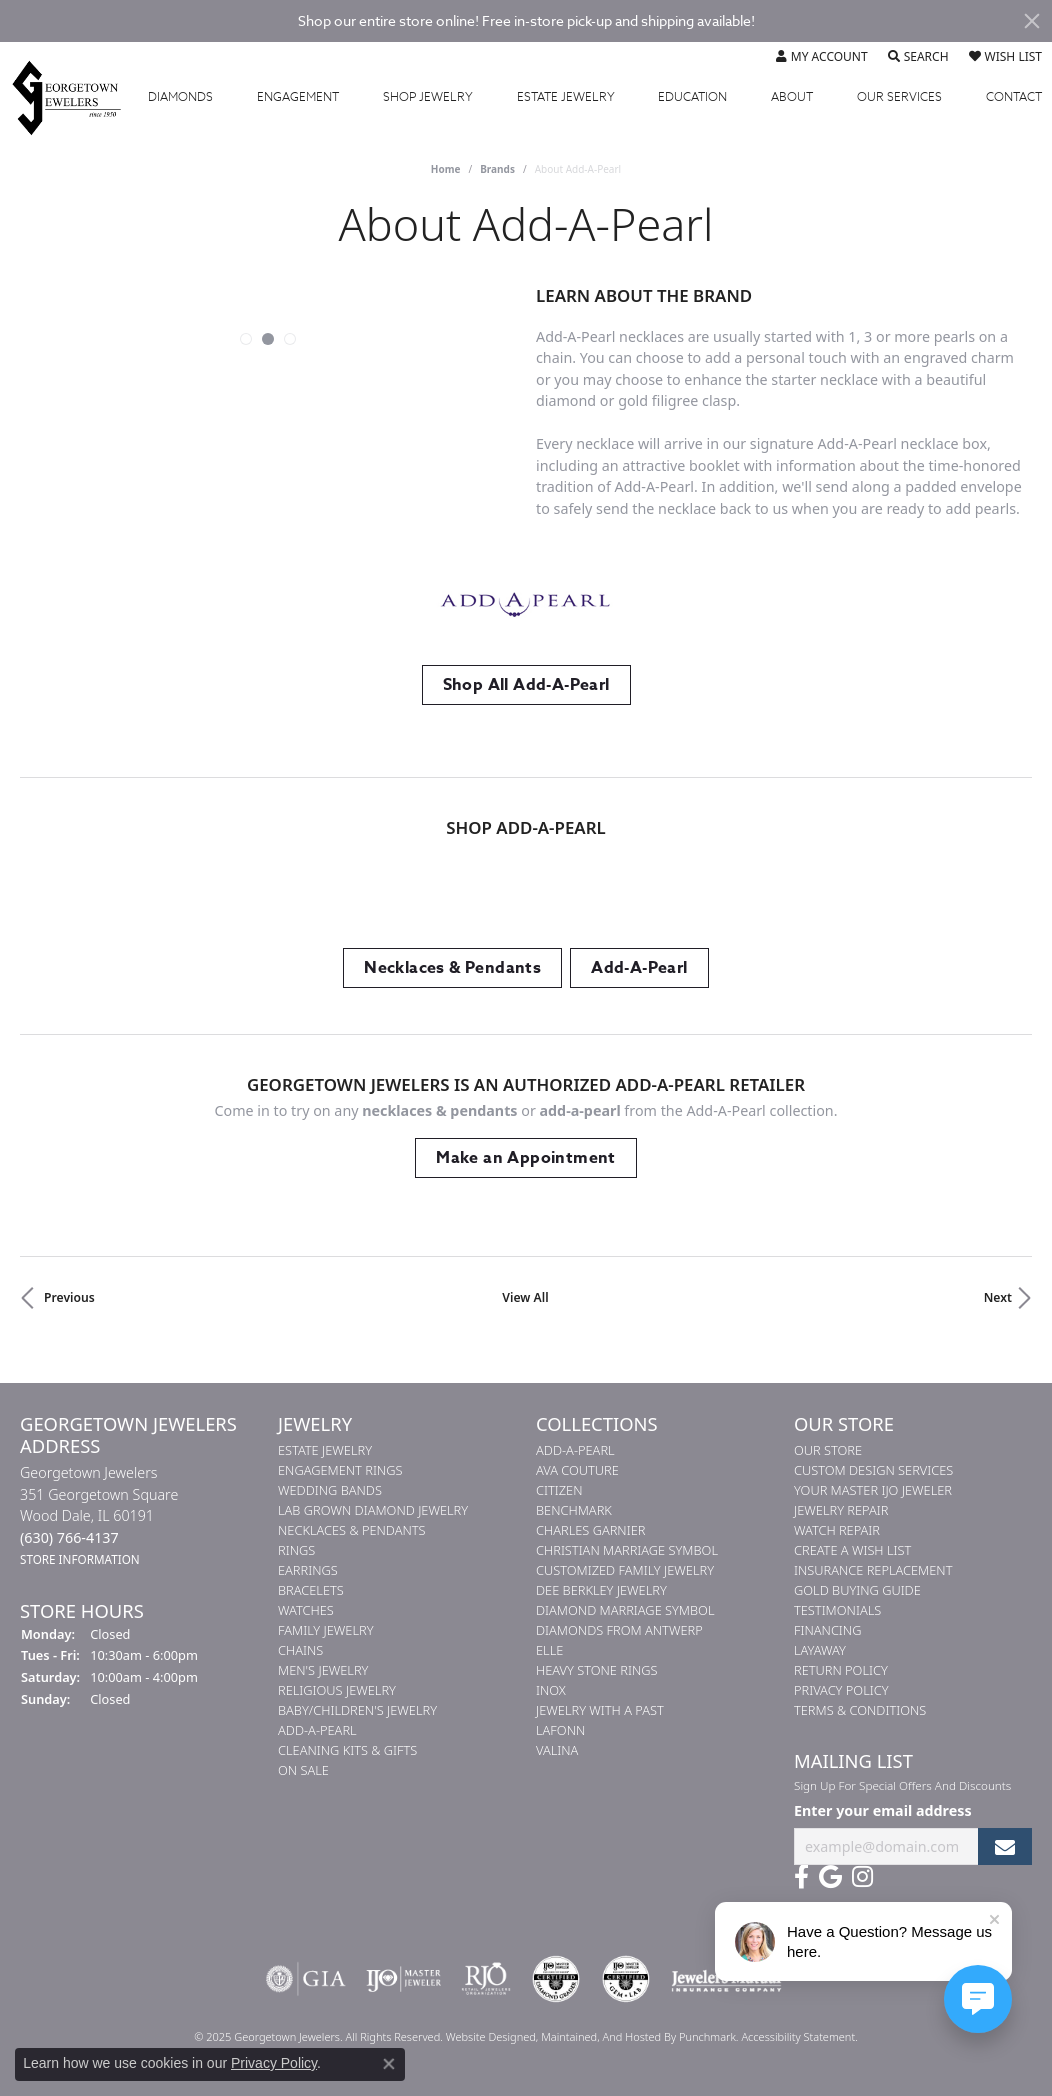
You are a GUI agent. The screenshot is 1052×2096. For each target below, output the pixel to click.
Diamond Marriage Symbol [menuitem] (625, 1610)
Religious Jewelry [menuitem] (337, 1690)
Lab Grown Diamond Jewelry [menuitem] (373, 1510)
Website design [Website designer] (484, 2036)
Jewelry (428, 97)
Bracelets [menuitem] (311, 1590)
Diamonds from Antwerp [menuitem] (619, 1630)
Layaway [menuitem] (820, 1650)
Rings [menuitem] (296, 1550)
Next (998, 1297)
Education (692, 97)
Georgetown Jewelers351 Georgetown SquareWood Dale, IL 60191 (99, 1515)
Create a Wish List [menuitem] (852, 1550)
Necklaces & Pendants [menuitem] (352, 1530)
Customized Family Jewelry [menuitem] (625, 1570)
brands (497, 169)
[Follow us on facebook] (801, 1877)
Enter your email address (883, 1810)
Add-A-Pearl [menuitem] (317, 1730)
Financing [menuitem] (827, 1630)
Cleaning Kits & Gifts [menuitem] (347, 1750)
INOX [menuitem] (551, 1690)
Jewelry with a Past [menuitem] (600, 1710)
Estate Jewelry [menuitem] (325, 1450)
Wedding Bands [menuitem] (330, 1490)
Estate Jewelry (566, 97)
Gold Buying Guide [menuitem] (857, 1590)
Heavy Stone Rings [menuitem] (597, 1670)
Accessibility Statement (798, 2036)
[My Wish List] (1005, 57)
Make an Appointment (526, 1158)
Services (899, 97)
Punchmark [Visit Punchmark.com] (707, 2036)
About (792, 97)
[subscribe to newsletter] (1005, 1846)
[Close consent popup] (389, 2064)
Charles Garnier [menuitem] (590, 1530)
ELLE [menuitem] (549, 1650)
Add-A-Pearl (639, 968)
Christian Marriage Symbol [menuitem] (627, 1550)
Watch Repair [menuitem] (837, 1530)
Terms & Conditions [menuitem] (860, 1710)
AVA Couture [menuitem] (577, 1470)
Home (446, 169)
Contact (1014, 97)
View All (525, 1297)
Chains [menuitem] (300, 1650)
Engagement (298, 97)
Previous (69, 1297)
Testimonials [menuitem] (837, 1610)
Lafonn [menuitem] (560, 1730)
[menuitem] (306, 1979)
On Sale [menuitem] (303, 1770)
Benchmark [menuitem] (574, 1510)
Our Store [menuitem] (828, 1450)
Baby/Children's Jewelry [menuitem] (357, 1710)
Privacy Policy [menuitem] (841, 1690)
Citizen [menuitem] (559, 1490)
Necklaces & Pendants (452, 968)
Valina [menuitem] (557, 1750)
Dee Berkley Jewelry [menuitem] (601, 1590)
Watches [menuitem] (306, 1610)
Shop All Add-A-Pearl (526, 685)
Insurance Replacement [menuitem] (873, 1570)
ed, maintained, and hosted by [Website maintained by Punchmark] (601, 2036)
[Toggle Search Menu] (918, 57)
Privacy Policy (274, 2063)
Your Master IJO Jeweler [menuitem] (873, 1490)
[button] (246, 339)
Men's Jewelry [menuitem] (323, 1670)
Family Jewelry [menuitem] (326, 1630)
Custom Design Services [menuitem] (873, 1470)
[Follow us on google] (830, 1877)
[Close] (1032, 21)
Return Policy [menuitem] (841, 1670)
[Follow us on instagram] (862, 1877)
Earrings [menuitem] (308, 1570)
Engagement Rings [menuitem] (340, 1470)
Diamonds (180, 97)
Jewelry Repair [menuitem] (841, 1510)
